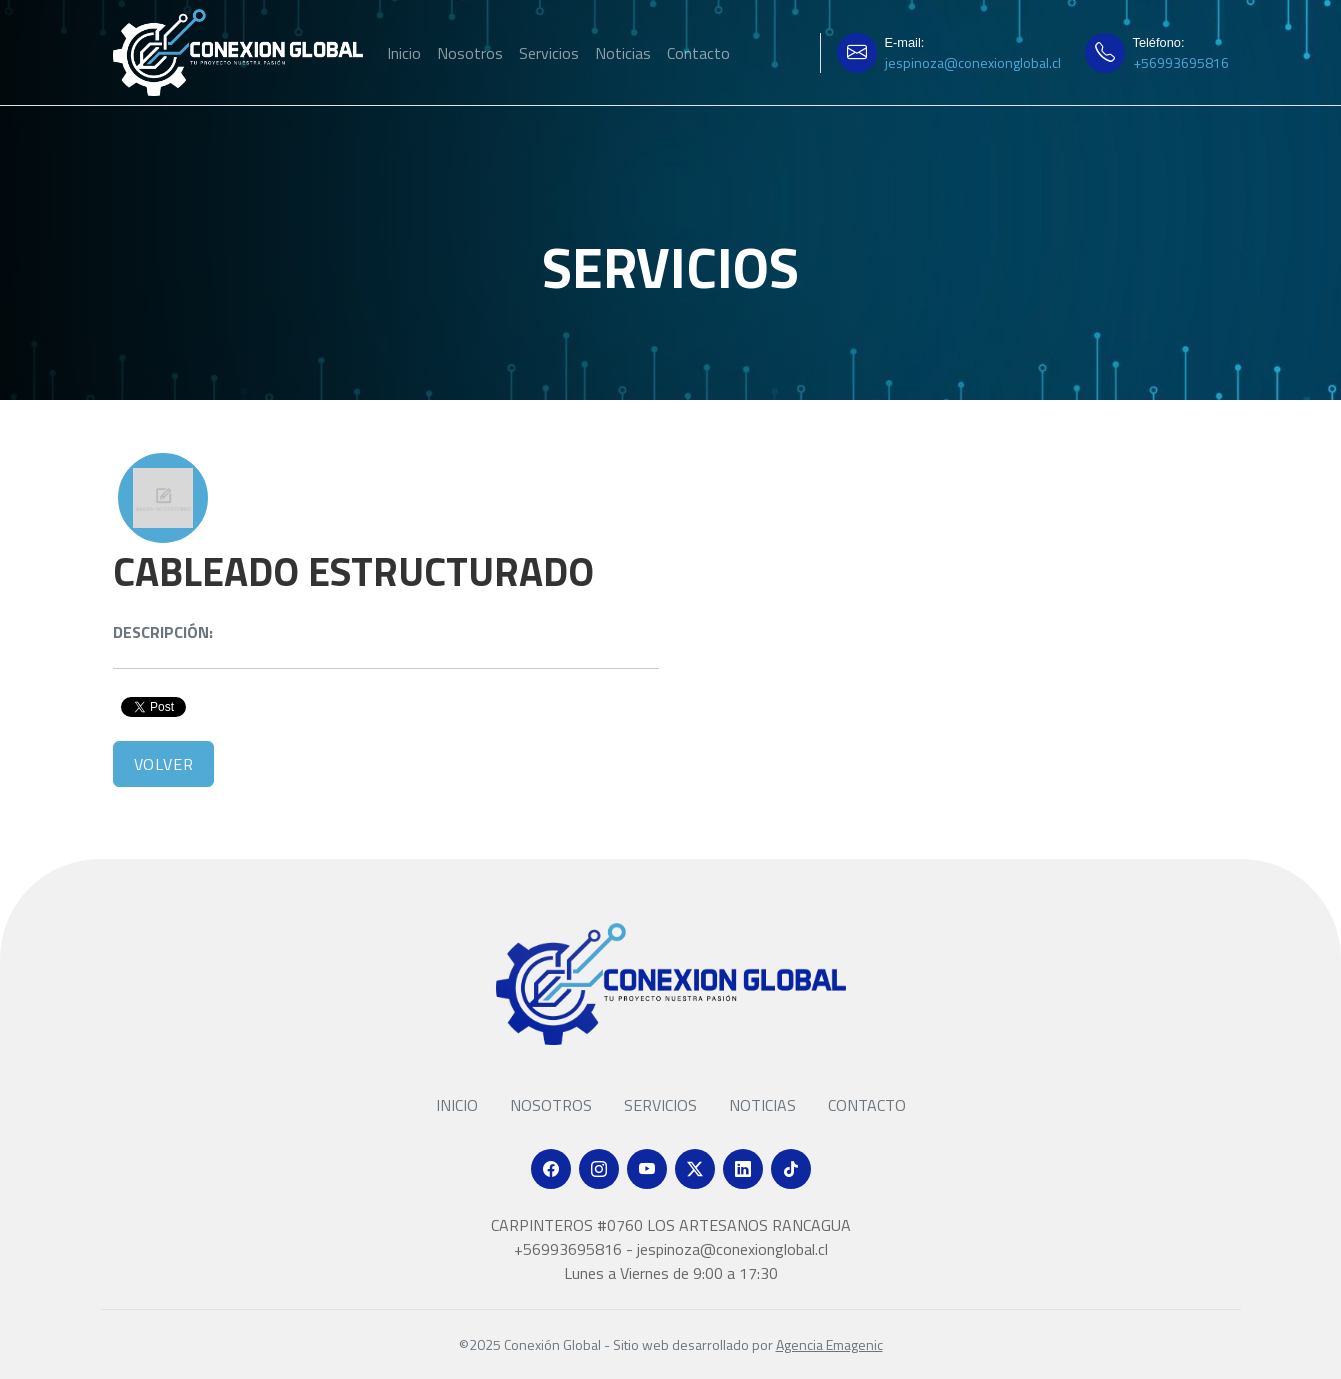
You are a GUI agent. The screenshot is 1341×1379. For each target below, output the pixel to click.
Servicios (549, 53)
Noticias (623, 53)
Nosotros (470, 53)
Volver (164, 764)
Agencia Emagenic (829, 1344)
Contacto (698, 53)
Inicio (404, 53)
